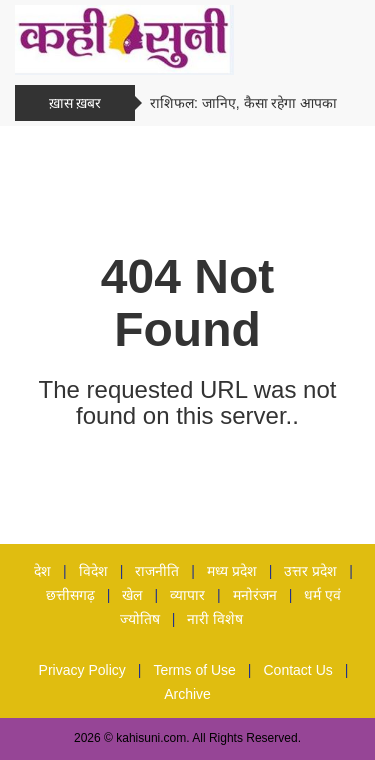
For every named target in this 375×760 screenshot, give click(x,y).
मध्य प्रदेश (232, 571)
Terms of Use (194, 670)
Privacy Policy (82, 670)
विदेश (93, 571)
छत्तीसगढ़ (70, 595)
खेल (132, 595)
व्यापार (187, 595)
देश (42, 571)
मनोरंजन (255, 595)
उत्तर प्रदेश (310, 571)
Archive (187, 694)
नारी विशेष (215, 619)
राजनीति (157, 571)
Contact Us (298, 670)
